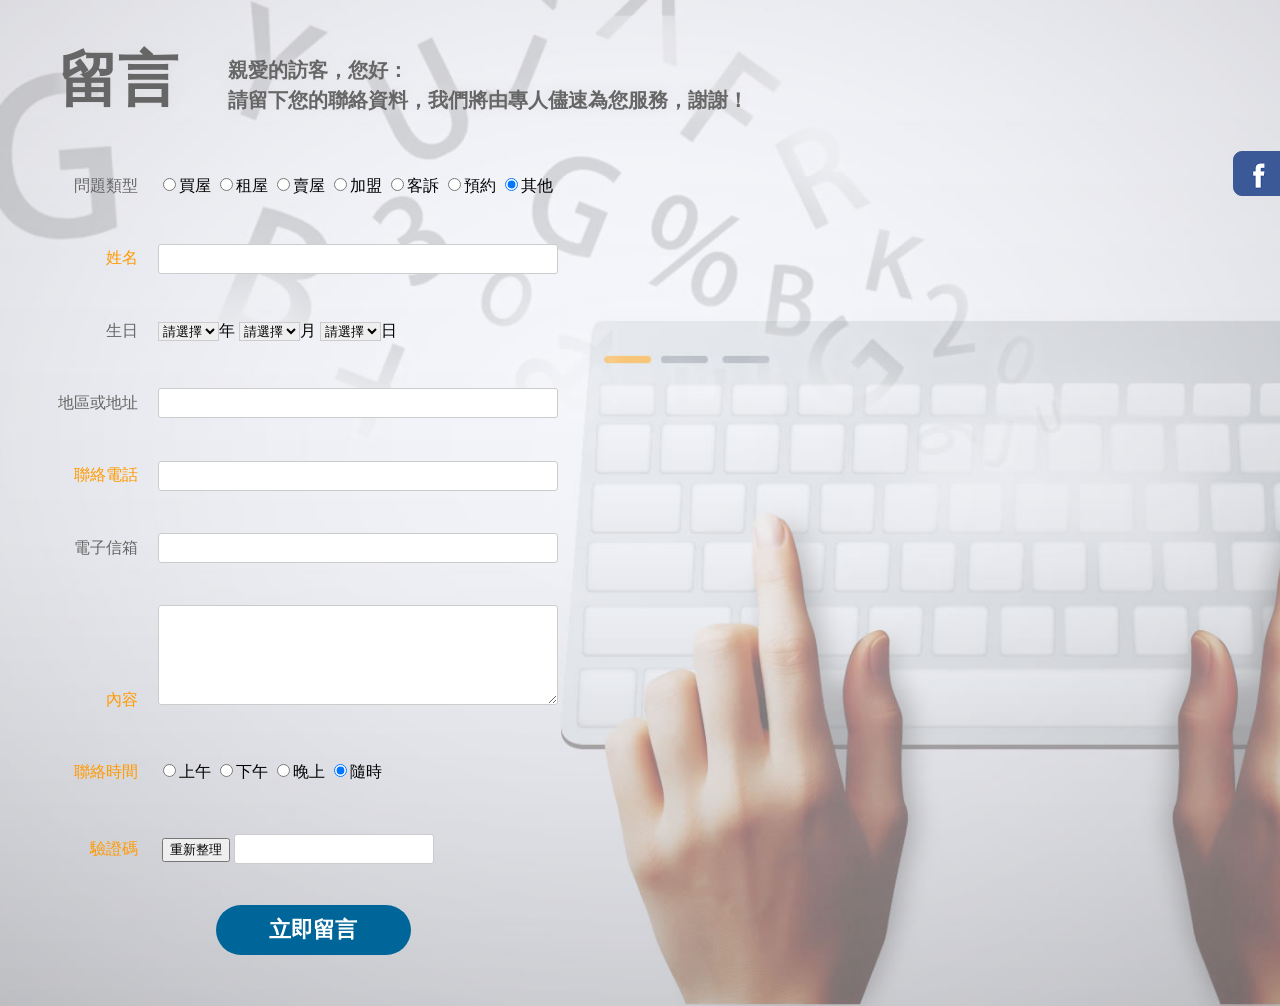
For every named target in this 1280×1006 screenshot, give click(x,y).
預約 (480, 185)
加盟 (366, 185)
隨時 (366, 771)
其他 (537, 185)
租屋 (252, 185)
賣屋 (309, 185)
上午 (195, 771)
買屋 (195, 185)
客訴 (423, 185)
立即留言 (313, 929)
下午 (252, 771)
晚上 (309, 771)
